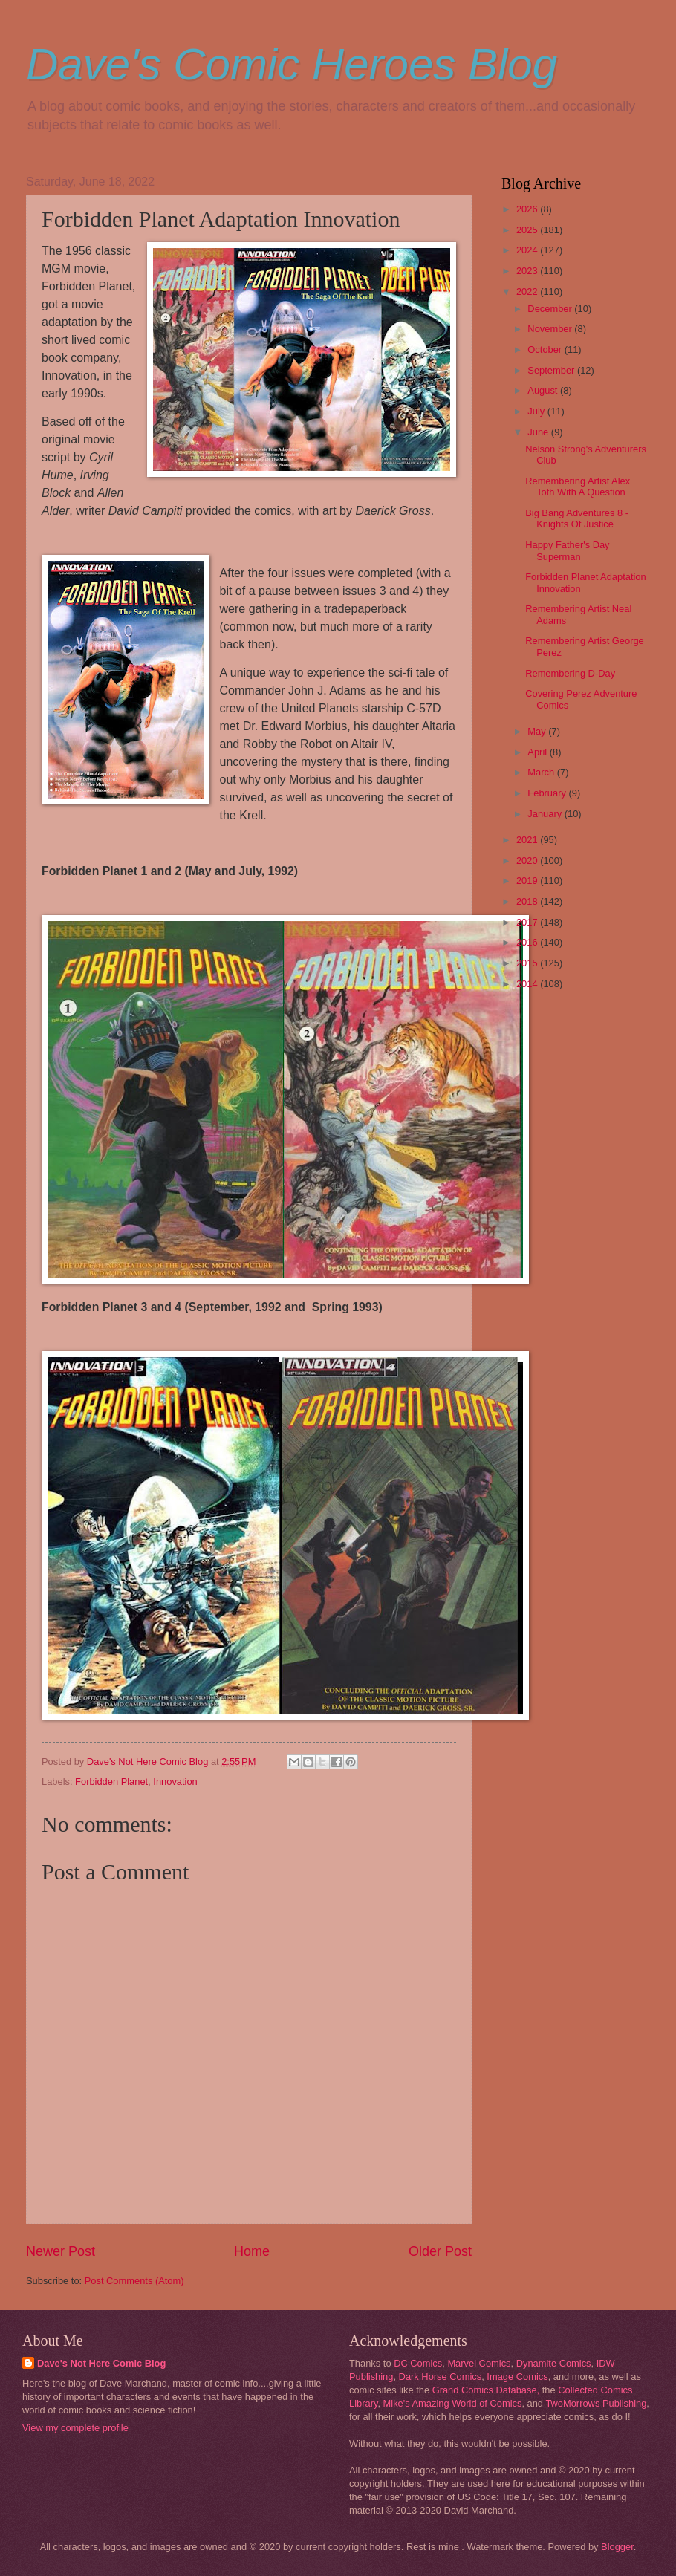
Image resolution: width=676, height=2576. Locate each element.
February (547, 793)
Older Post (440, 2251)
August (543, 390)
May (537, 731)
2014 (528, 983)
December (550, 308)
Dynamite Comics (553, 2363)
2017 (528, 922)
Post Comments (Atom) (134, 2280)
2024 (528, 250)
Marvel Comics (478, 2363)
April (538, 752)
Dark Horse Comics (440, 2376)
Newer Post (60, 2251)
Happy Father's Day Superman (567, 550)
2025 (528, 229)
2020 (528, 860)
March (541, 772)
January (545, 813)
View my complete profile (75, 2427)
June (539, 432)
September (552, 370)
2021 (528, 839)
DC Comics (418, 2363)
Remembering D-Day (570, 673)
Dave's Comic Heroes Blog (291, 64)
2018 (528, 901)
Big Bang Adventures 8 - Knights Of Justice (576, 518)
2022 (528, 291)
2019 (528, 880)
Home (252, 2251)
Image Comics (517, 2376)
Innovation (175, 1781)
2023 (528, 270)
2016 (528, 942)
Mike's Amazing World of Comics (452, 2403)
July (537, 411)
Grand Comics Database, (486, 2390)
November (550, 328)
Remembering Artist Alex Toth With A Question (577, 486)
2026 (528, 209)
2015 (528, 963)
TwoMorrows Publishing (595, 2403)
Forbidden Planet (111, 1781)
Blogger (617, 2546)
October (545, 349)
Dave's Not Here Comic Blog (101, 2363)
